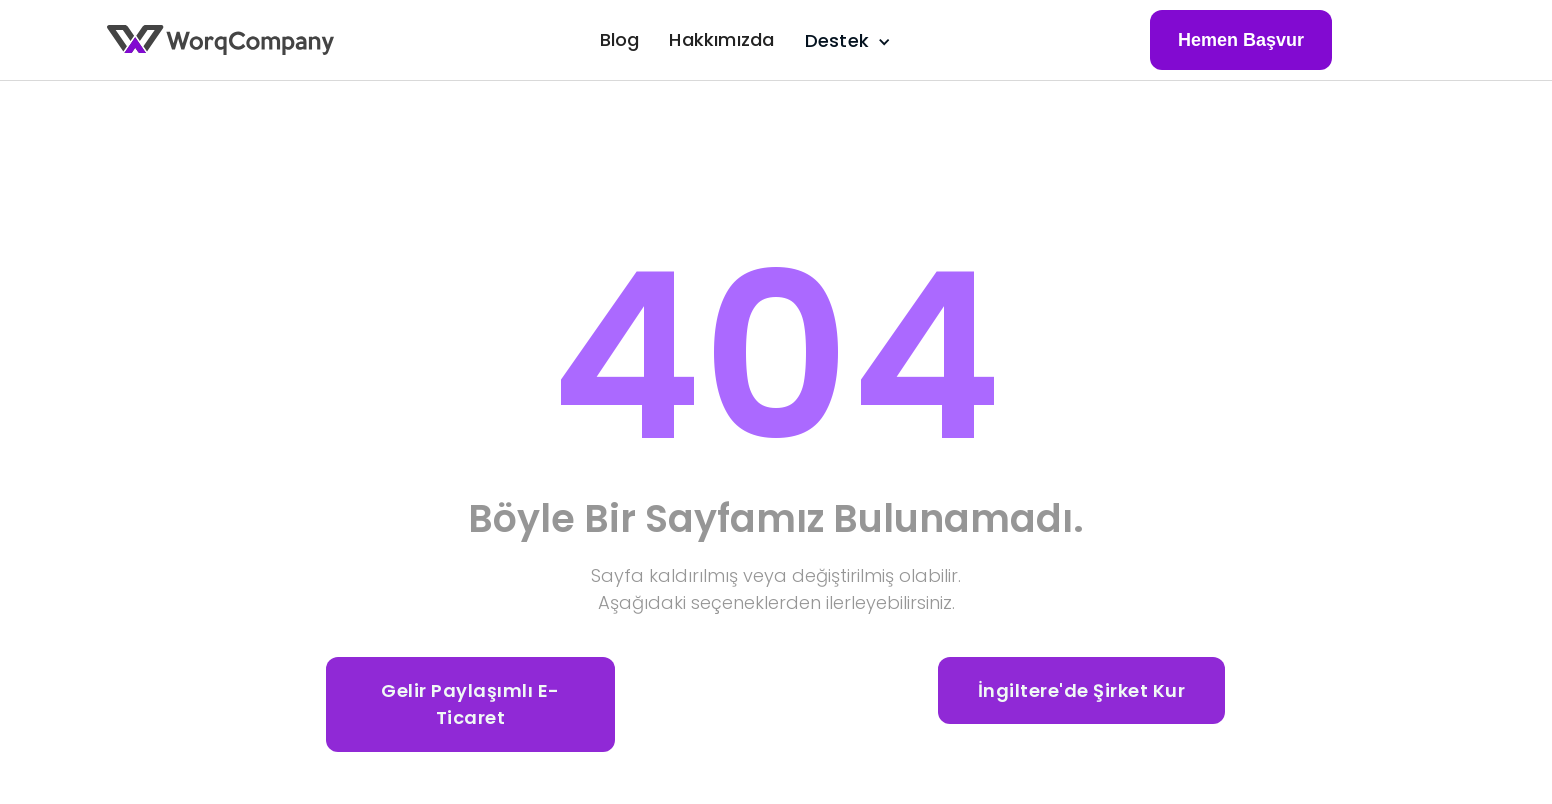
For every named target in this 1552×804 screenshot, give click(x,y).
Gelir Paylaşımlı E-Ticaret (470, 704)
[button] (844, 40)
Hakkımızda (721, 39)
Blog (620, 39)
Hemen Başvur (1241, 40)
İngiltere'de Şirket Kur (1082, 690)
